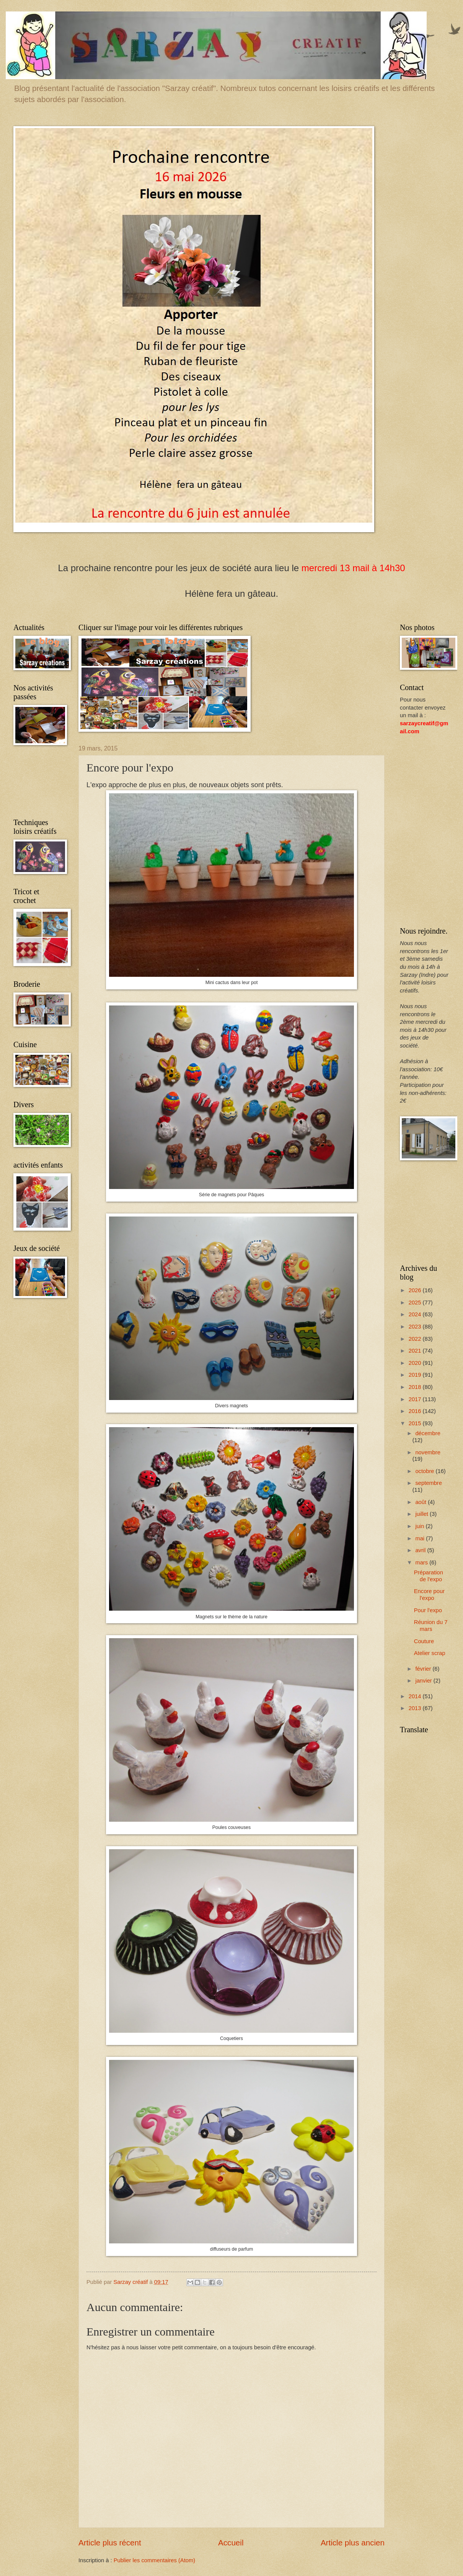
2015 (416, 1423)
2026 (416, 1290)
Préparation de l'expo (428, 1575)
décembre (427, 1433)
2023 (416, 1327)
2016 (416, 1411)
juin (420, 1526)
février (423, 1669)
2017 (416, 1399)
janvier (424, 1681)
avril (421, 1550)
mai (420, 1538)
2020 (416, 1363)
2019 (416, 1375)
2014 (416, 1696)
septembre (428, 1483)
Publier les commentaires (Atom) (155, 2560)
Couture (424, 1641)
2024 (416, 1314)
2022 (416, 1339)
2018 (416, 1387)
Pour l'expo (428, 1610)
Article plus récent (109, 2542)
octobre (425, 1471)
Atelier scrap (429, 1653)
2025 (416, 1302)
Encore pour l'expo (429, 1594)
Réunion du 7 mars (431, 1625)
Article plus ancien (353, 2542)
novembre (427, 1452)
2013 (416, 1708)
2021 (416, 1351)
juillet (422, 1514)
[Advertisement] (38, 783)
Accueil (230, 2542)
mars (422, 1562)
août (421, 1502)
